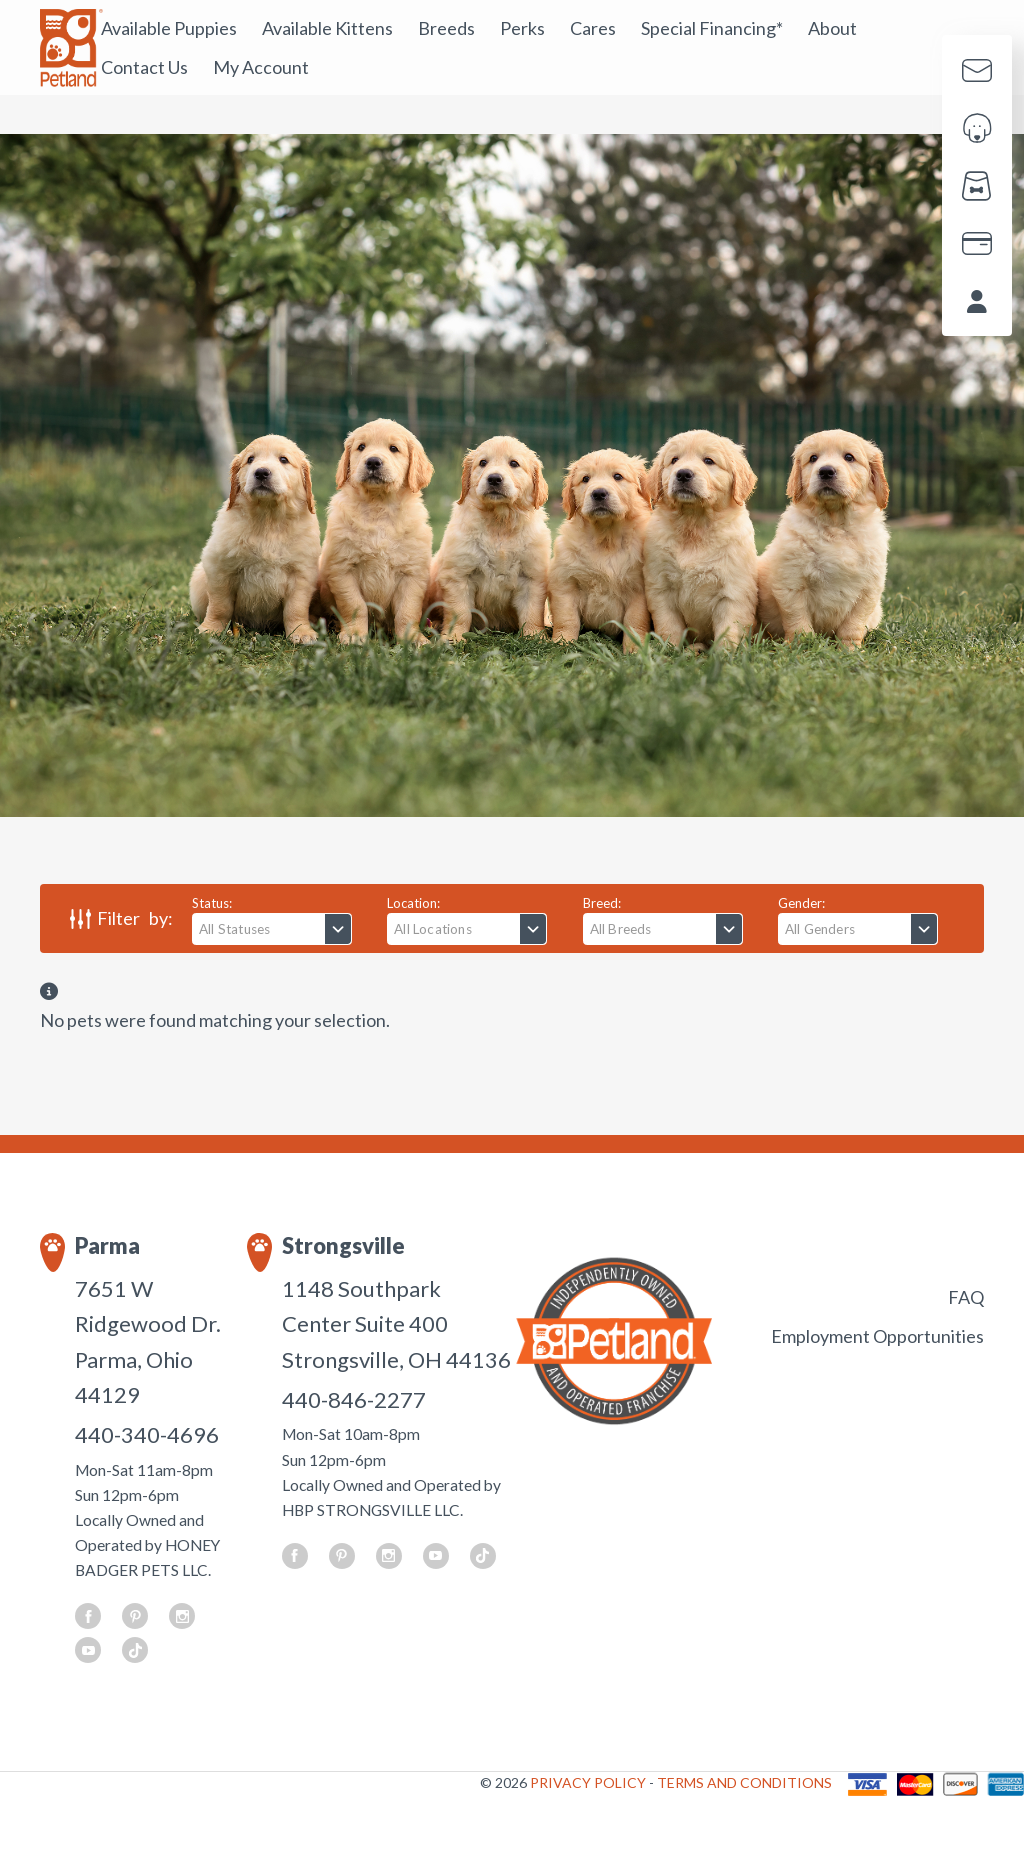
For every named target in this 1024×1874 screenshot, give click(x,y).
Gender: (801, 903)
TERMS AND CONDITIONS (744, 1782)
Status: (212, 903)
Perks (522, 28)
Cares (593, 28)
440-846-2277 (354, 1399)
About (832, 28)
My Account (261, 67)
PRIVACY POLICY (589, 1782)
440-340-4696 (147, 1434)
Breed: (602, 903)
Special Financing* (712, 28)
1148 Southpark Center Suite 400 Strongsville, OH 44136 (396, 1324)
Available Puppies (169, 28)
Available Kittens (327, 28)
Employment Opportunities (877, 1336)
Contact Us (144, 67)
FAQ (966, 1297)
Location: (413, 903)
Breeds (446, 28)
